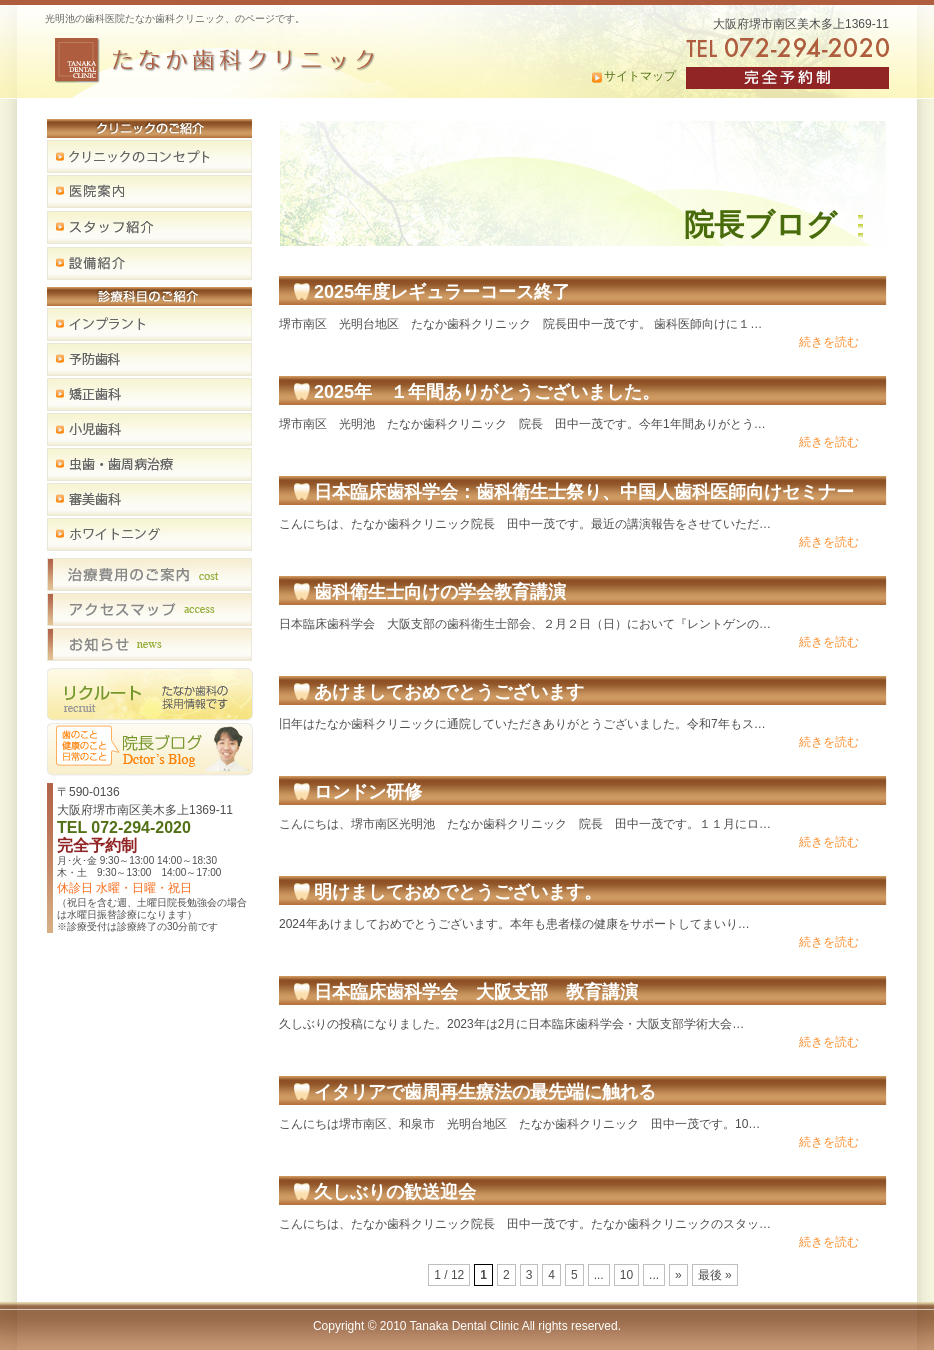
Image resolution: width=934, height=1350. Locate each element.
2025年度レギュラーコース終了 (442, 292)
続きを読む (829, 342)
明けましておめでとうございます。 (458, 892)
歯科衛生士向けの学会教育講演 (440, 592)
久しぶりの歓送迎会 (395, 1192)
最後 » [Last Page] (715, 1275)
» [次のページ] (678, 1275)
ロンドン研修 (368, 792)
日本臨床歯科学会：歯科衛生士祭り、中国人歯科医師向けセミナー (584, 492)
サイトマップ (640, 76)
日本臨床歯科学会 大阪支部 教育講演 (476, 992)
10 (626, 1275)
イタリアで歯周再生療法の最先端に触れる (485, 1092)
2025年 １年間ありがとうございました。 (487, 392)
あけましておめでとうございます (449, 692)
